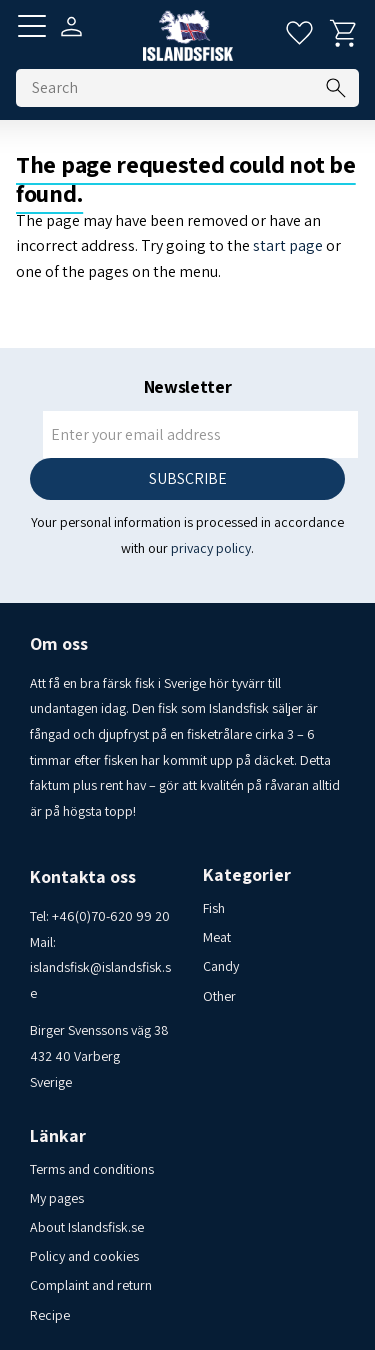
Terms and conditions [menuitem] (92, 1169)
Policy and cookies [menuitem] (84, 1256)
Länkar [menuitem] (58, 1136)
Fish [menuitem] (214, 908)
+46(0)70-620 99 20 (111, 916)
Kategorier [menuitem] (247, 875)
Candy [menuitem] (221, 966)
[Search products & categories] (187, 88)
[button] (32, 26)
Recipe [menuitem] (50, 1315)
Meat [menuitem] (217, 937)
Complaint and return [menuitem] (91, 1285)
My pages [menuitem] (57, 1198)
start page (288, 245)
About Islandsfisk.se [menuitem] (87, 1227)
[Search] (336, 88)
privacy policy (211, 548)
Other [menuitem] (219, 996)
